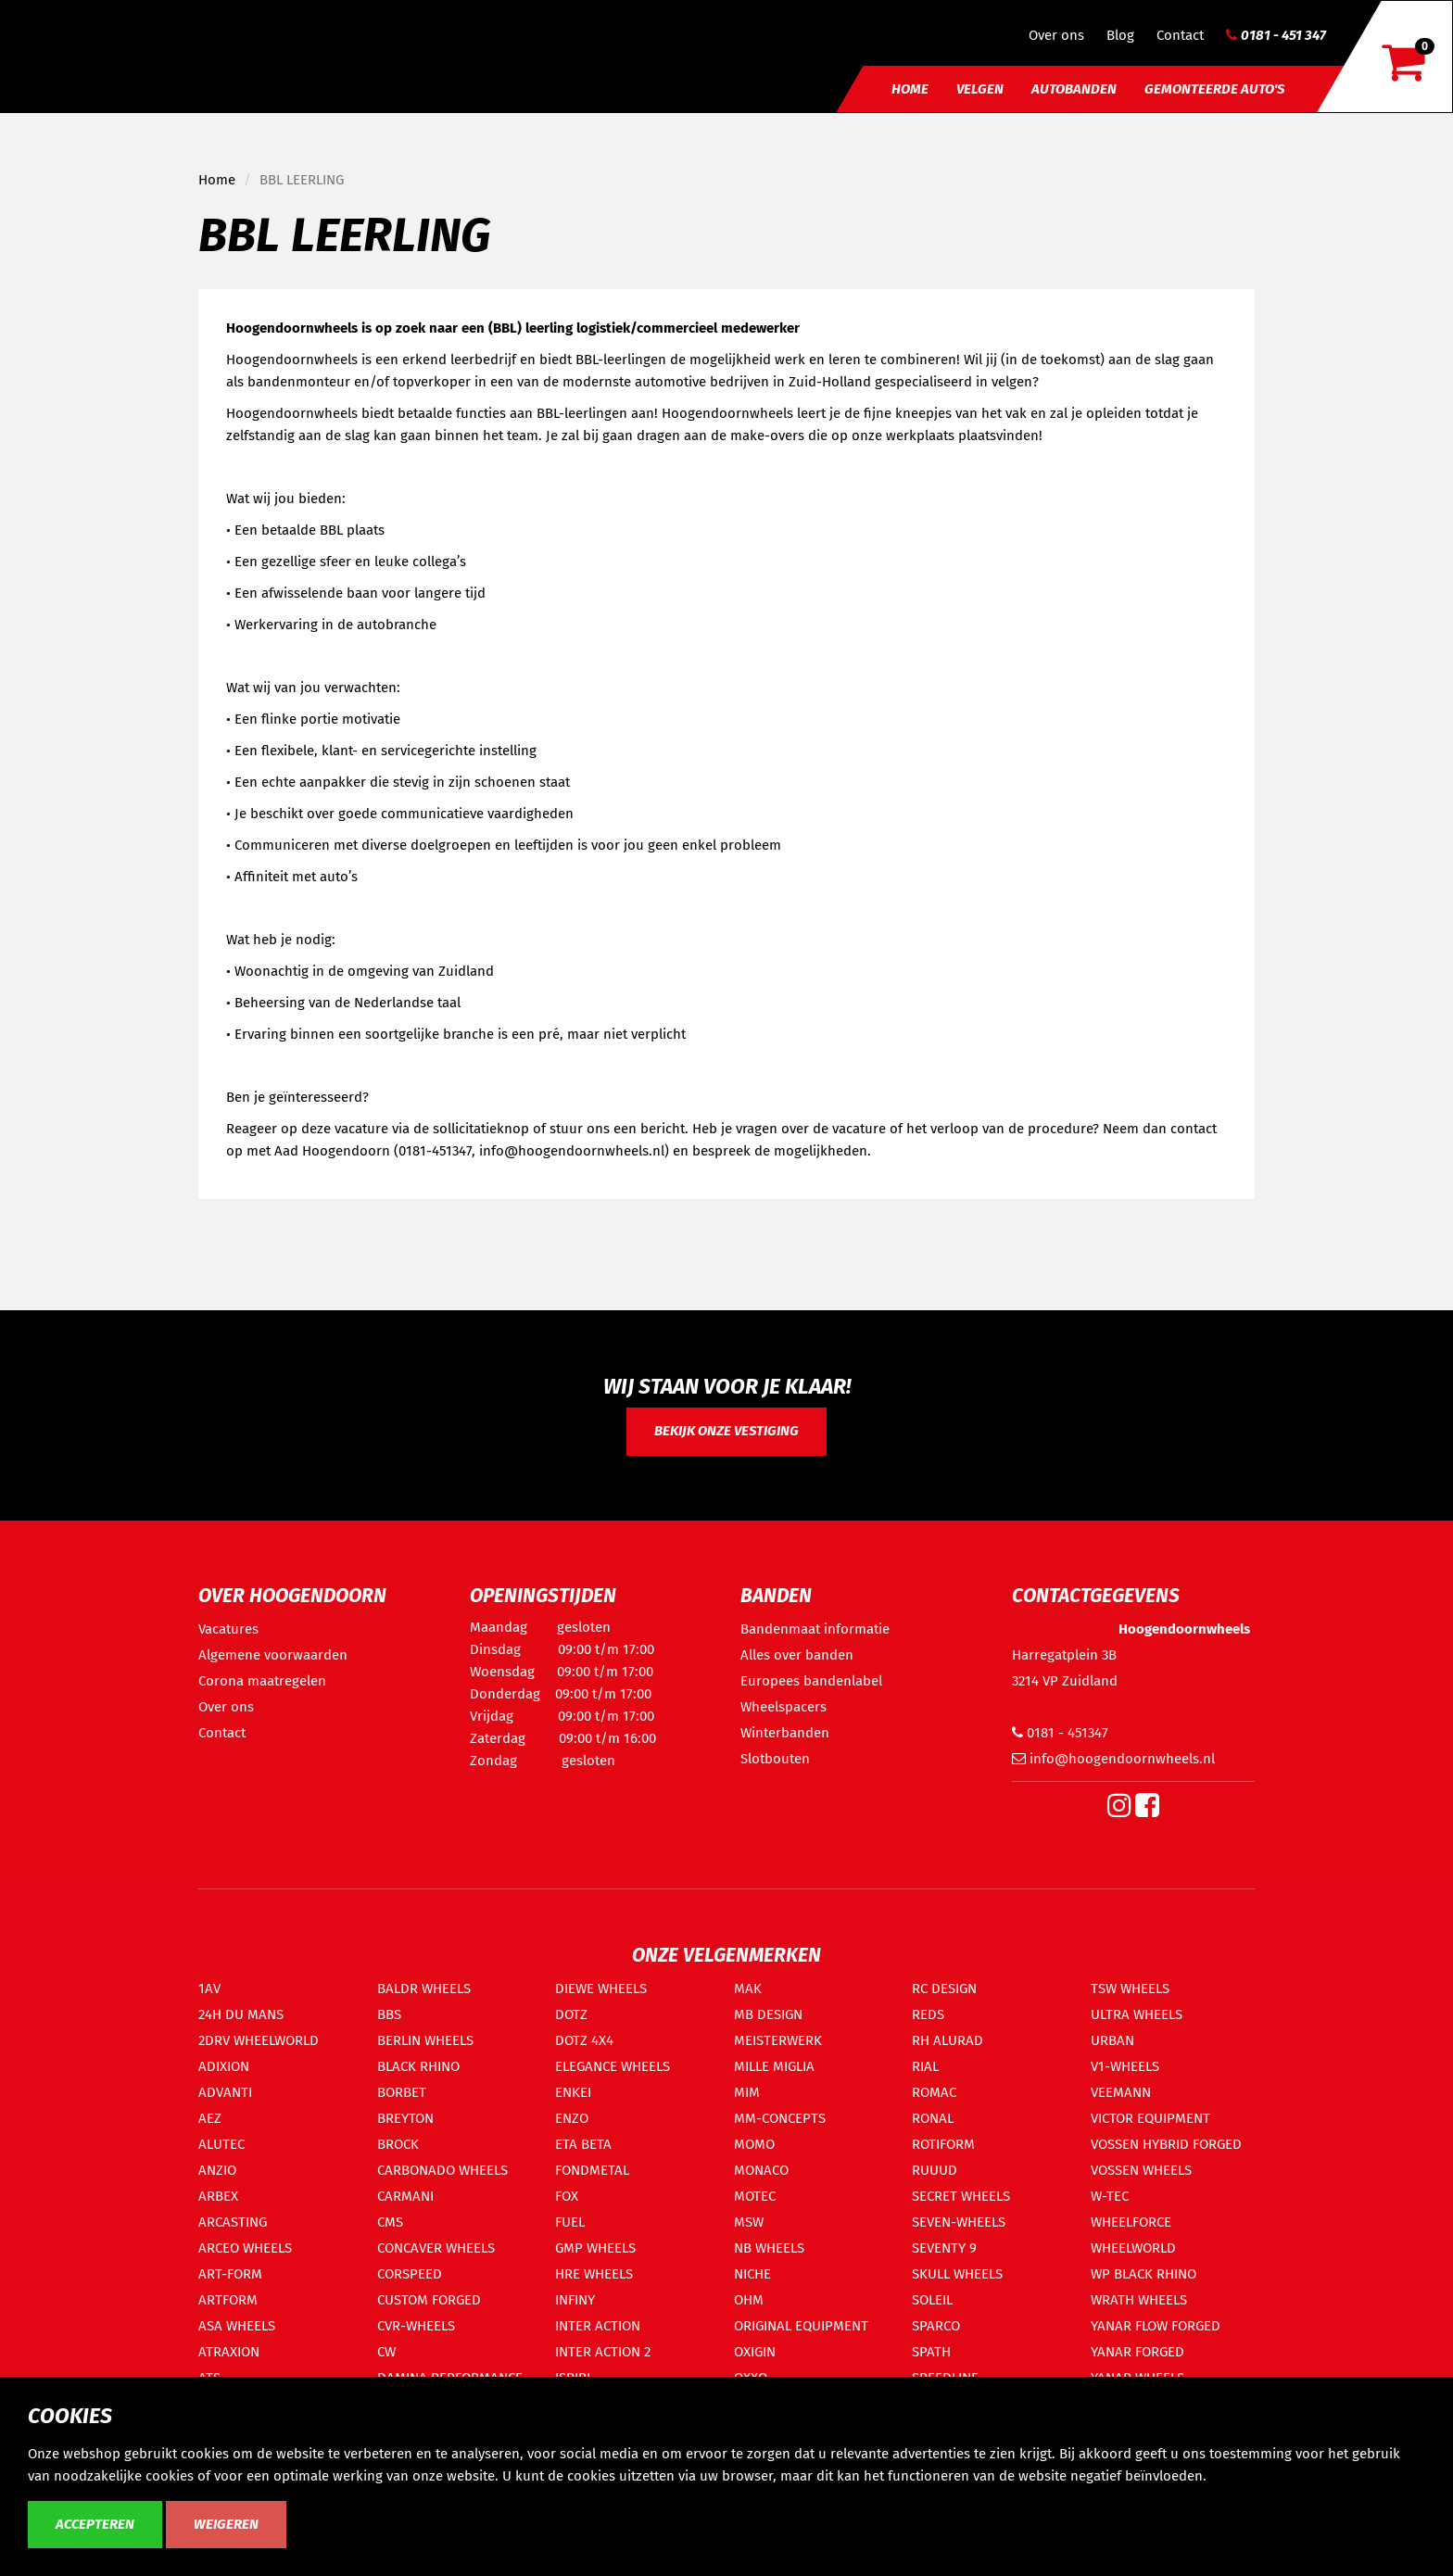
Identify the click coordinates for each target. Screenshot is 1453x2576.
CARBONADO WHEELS (442, 2170)
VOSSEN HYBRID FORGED (1166, 2144)
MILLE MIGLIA (774, 2066)
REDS (928, 2014)
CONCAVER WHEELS (436, 2248)
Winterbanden (784, 1732)
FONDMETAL (592, 2170)
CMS (390, 2222)
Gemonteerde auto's (1214, 89)
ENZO (571, 2118)
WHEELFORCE (1131, 2222)
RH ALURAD (947, 2040)
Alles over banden (796, 1655)
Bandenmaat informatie (815, 1629)
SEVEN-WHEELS (958, 2222)
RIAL (925, 2066)
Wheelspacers (783, 1706)
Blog (1120, 35)
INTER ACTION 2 (603, 2351)
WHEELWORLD (1133, 2248)
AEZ (209, 2118)
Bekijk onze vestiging (726, 1430)
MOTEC (755, 2196)
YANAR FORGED (1137, 2351)
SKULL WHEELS (957, 2274)
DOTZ (571, 2014)
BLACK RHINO (418, 2066)
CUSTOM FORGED (429, 2300)
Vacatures (228, 1629)
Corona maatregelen (262, 1681)
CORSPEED (409, 2274)
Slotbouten (775, 1758)
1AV (209, 1988)
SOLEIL (932, 2300)
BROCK (398, 2144)
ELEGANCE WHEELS (612, 2066)
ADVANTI (225, 2092)
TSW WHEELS (1130, 1988)
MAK (748, 1988)
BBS (389, 2014)
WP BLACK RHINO (1143, 2274)
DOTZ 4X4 (584, 2040)
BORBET (401, 2092)
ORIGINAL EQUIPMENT (801, 2325)
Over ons (1056, 35)
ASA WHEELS (236, 2325)
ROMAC (934, 2092)
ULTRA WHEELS (1136, 2014)
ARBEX (218, 2196)
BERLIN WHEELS (425, 2040)
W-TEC (1110, 2196)
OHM (749, 2300)
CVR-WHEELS (416, 2325)
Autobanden (1074, 89)
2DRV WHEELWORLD (258, 2040)
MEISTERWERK (778, 2040)
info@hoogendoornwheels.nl (1113, 1758)
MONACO (761, 2170)
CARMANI (405, 2196)
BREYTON (405, 2118)
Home (910, 89)
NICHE (752, 2274)
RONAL (933, 2118)
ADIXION (223, 2066)
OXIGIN (755, 2351)
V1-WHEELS (1125, 2066)
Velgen (980, 89)
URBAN (1112, 2040)
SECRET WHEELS (961, 2196)
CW (386, 2351)
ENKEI (573, 2092)
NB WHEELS (769, 2248)
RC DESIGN (944, 1988)
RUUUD (934, 2170)
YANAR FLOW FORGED (1155, 2325)
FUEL (570, 2222)
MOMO (754, 2144)
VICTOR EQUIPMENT (1150, 2118)
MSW (749, 2222)
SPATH (931, 2351)
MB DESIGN (768, 2014)
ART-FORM (230, 2274)
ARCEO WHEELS (245, 2248)
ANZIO (217, 2170)
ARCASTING (232, 2222)
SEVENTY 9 (944, 2248)
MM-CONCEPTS (780, 2118)
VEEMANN (1121, 2092)
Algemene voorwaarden (272, 1655)
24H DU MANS (241, 2014)
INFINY (575, 2300)
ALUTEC (221, 2144)
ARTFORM (228, 2300)
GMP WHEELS (595, 2248)
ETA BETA (583, 2144)
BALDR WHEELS (424, 1988)
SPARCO (936, 2325)
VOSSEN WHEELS (1141, 2170)
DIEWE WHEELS (601, 1988)
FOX (566, 2196)
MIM (747, 2092)
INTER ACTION (597, 2325)
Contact (1180, 35)
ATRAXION (228, 2351)
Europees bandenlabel (811, 1681)
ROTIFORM (943, 2144)
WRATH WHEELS (1139, 2300)
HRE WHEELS (594, 2274)
